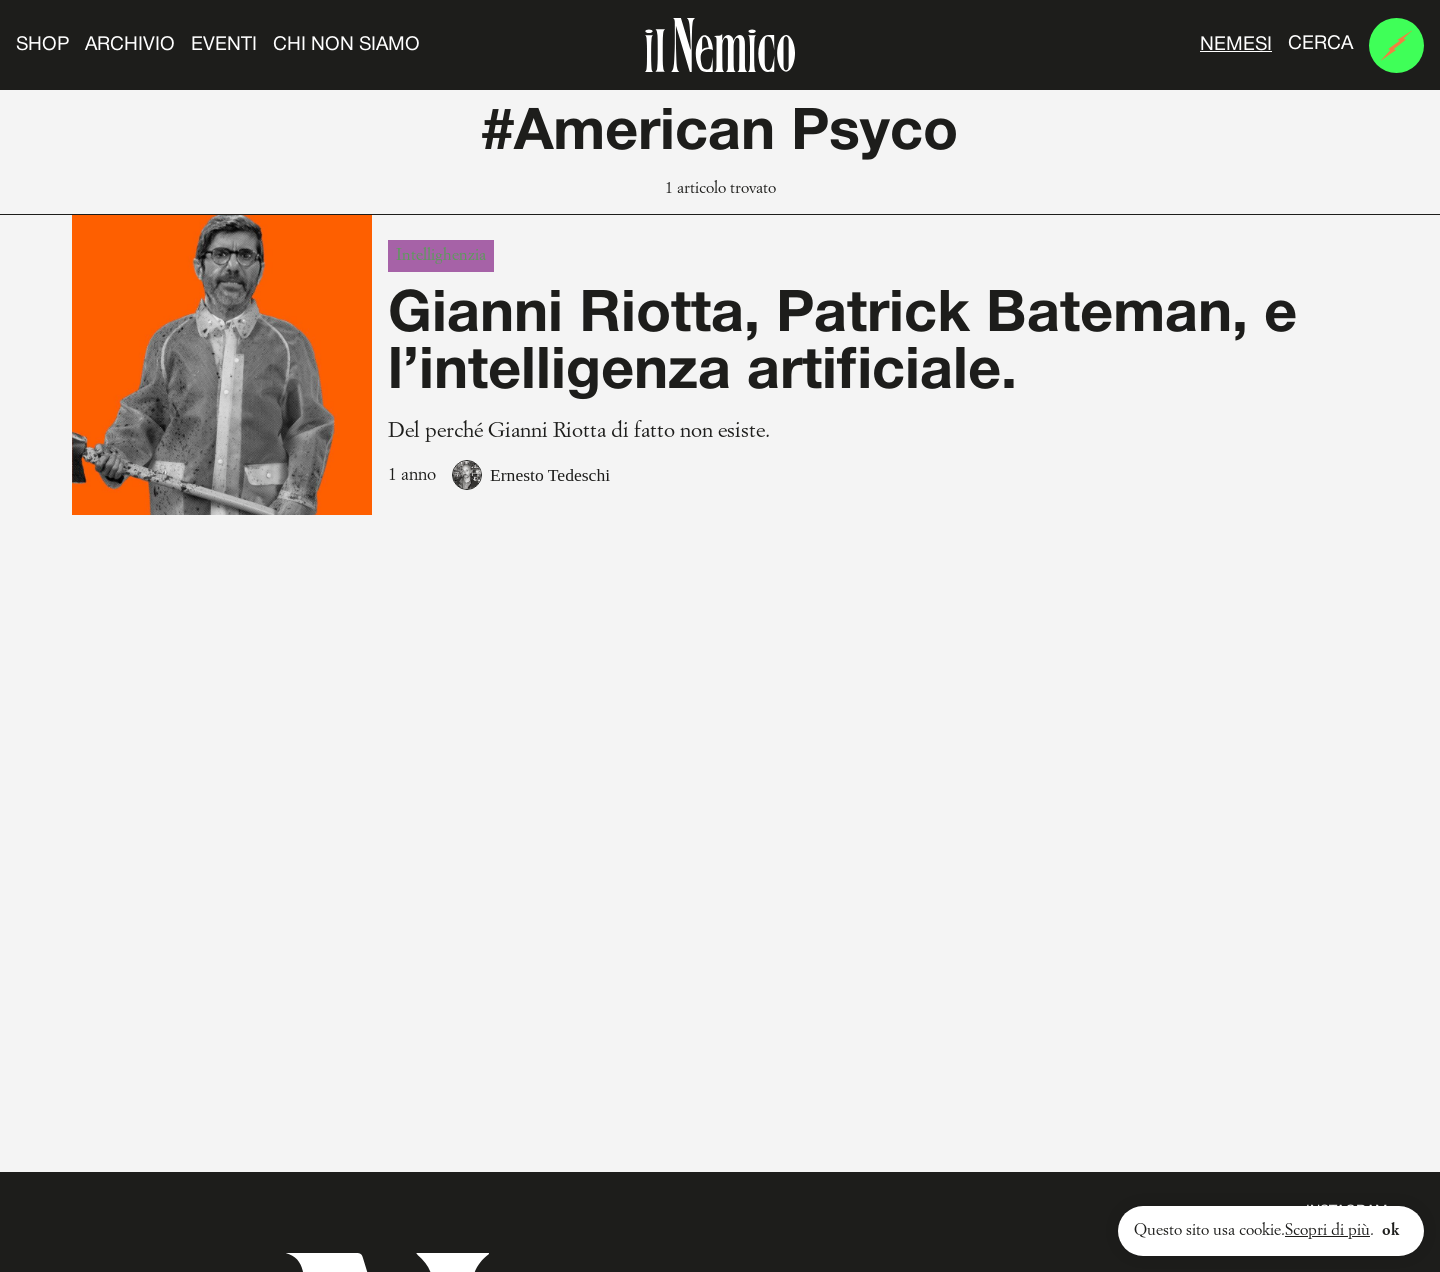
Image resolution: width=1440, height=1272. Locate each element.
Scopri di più (1327, 1231)
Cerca (1320, 44)
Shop (42, 45)
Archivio (130, 45)
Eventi (224, 45)
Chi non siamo (346, 45)
